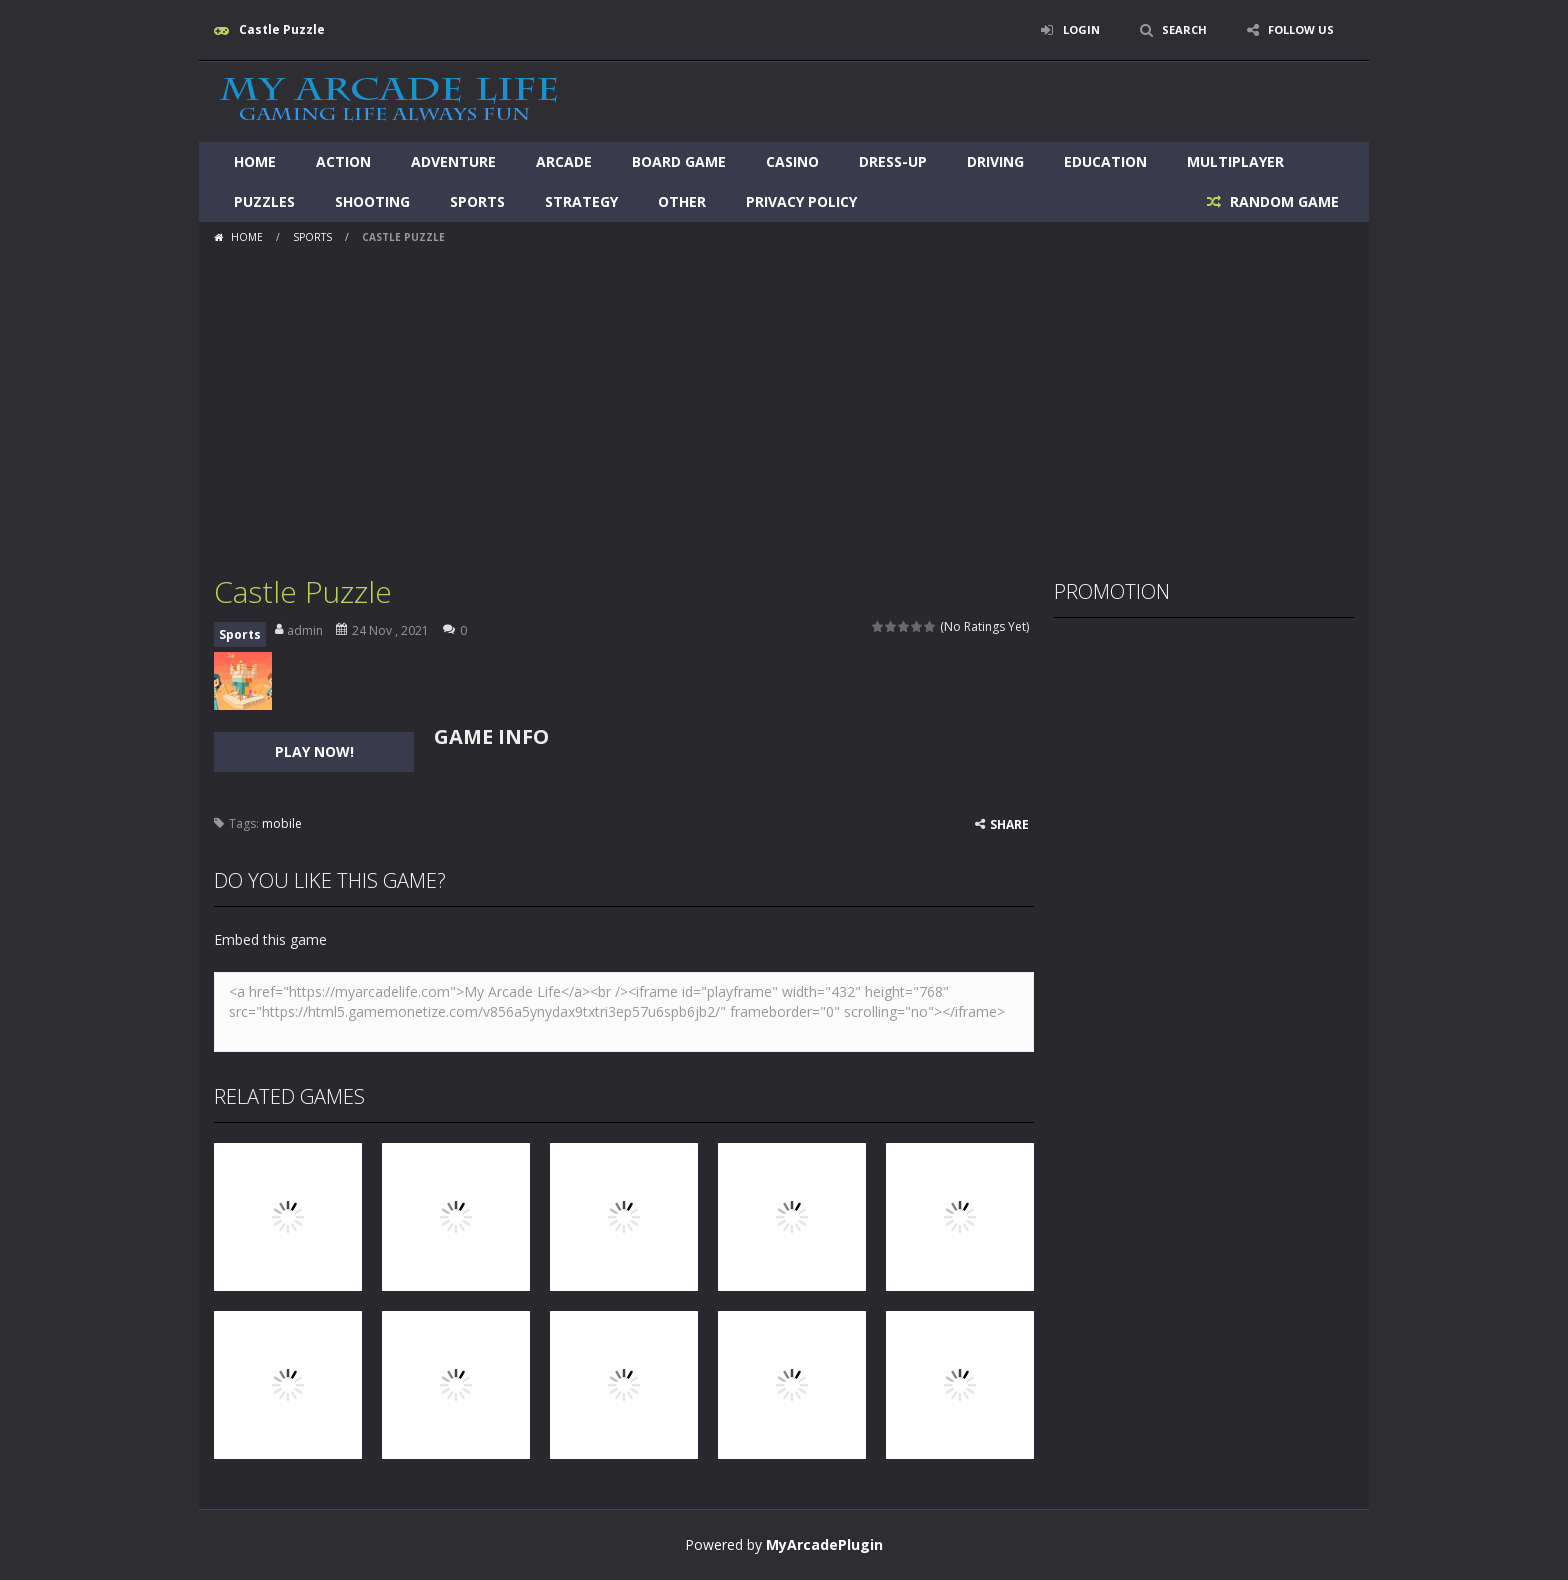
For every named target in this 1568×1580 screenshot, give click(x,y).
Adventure (453, 161)
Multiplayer (1235, 161)
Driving (995, 161)
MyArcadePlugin (824, 1544)
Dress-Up (893, 161)
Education (1105, 161)
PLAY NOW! (314, 751)
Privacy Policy (801, 201)
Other (682, 201)
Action (343, 161)
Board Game (679, 161)
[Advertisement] (784, 402)
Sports (477, 201)
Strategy (581, 201)
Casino (792, 161)
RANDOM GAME (1282, 201)
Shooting (372, 201)
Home (255, 161)
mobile (282, 823)
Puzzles (264, 201)
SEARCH (1176, 29)
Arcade (564, 161)
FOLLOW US (1298, 29)
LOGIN (1070, 29)
